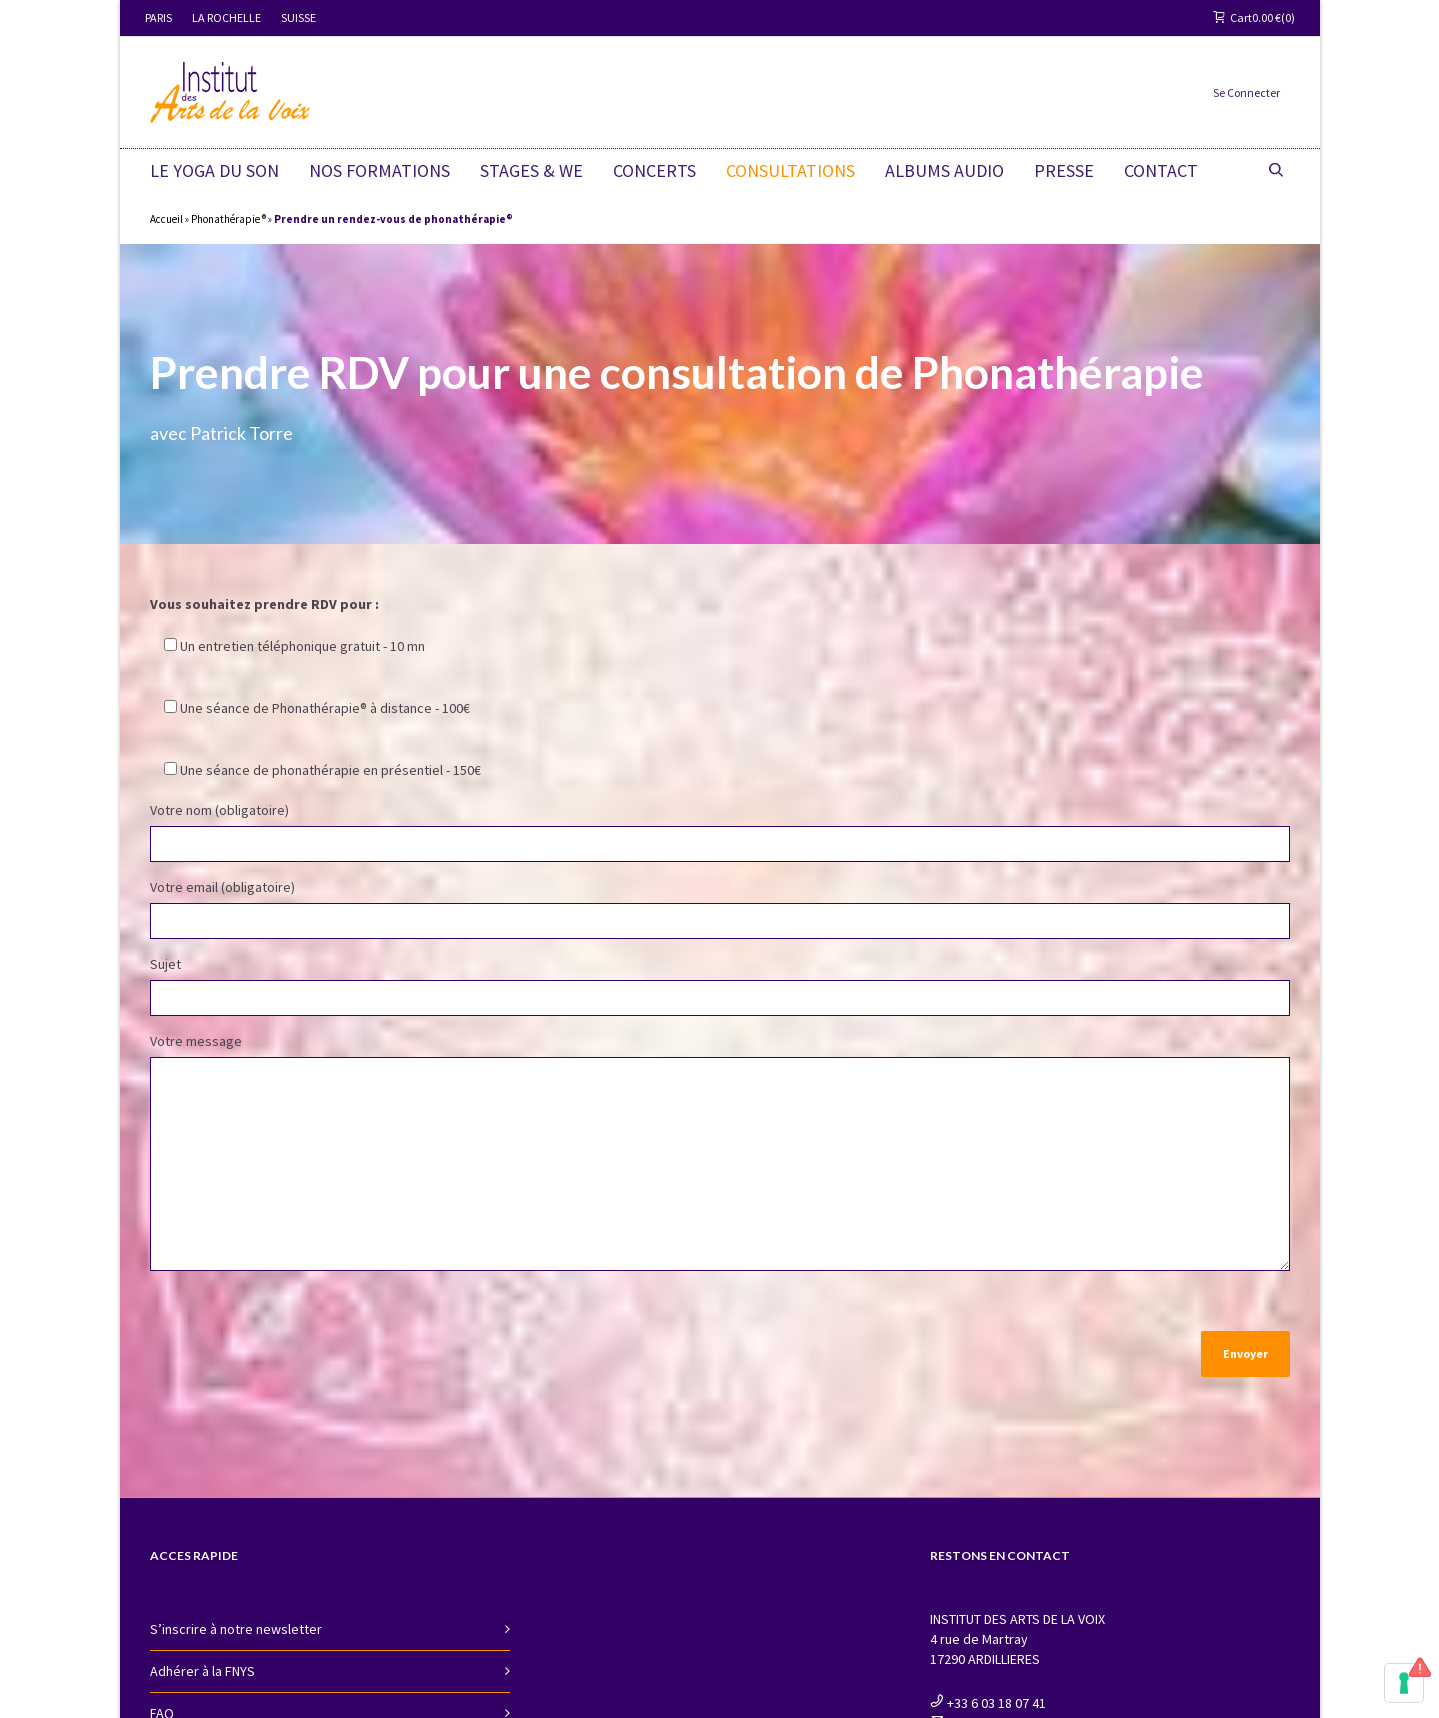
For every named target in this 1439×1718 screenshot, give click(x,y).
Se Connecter (1246, 92)
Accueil (166, 219)
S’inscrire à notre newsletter (236, 1625)
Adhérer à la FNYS (202, 1667)
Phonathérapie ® (228, 219)
